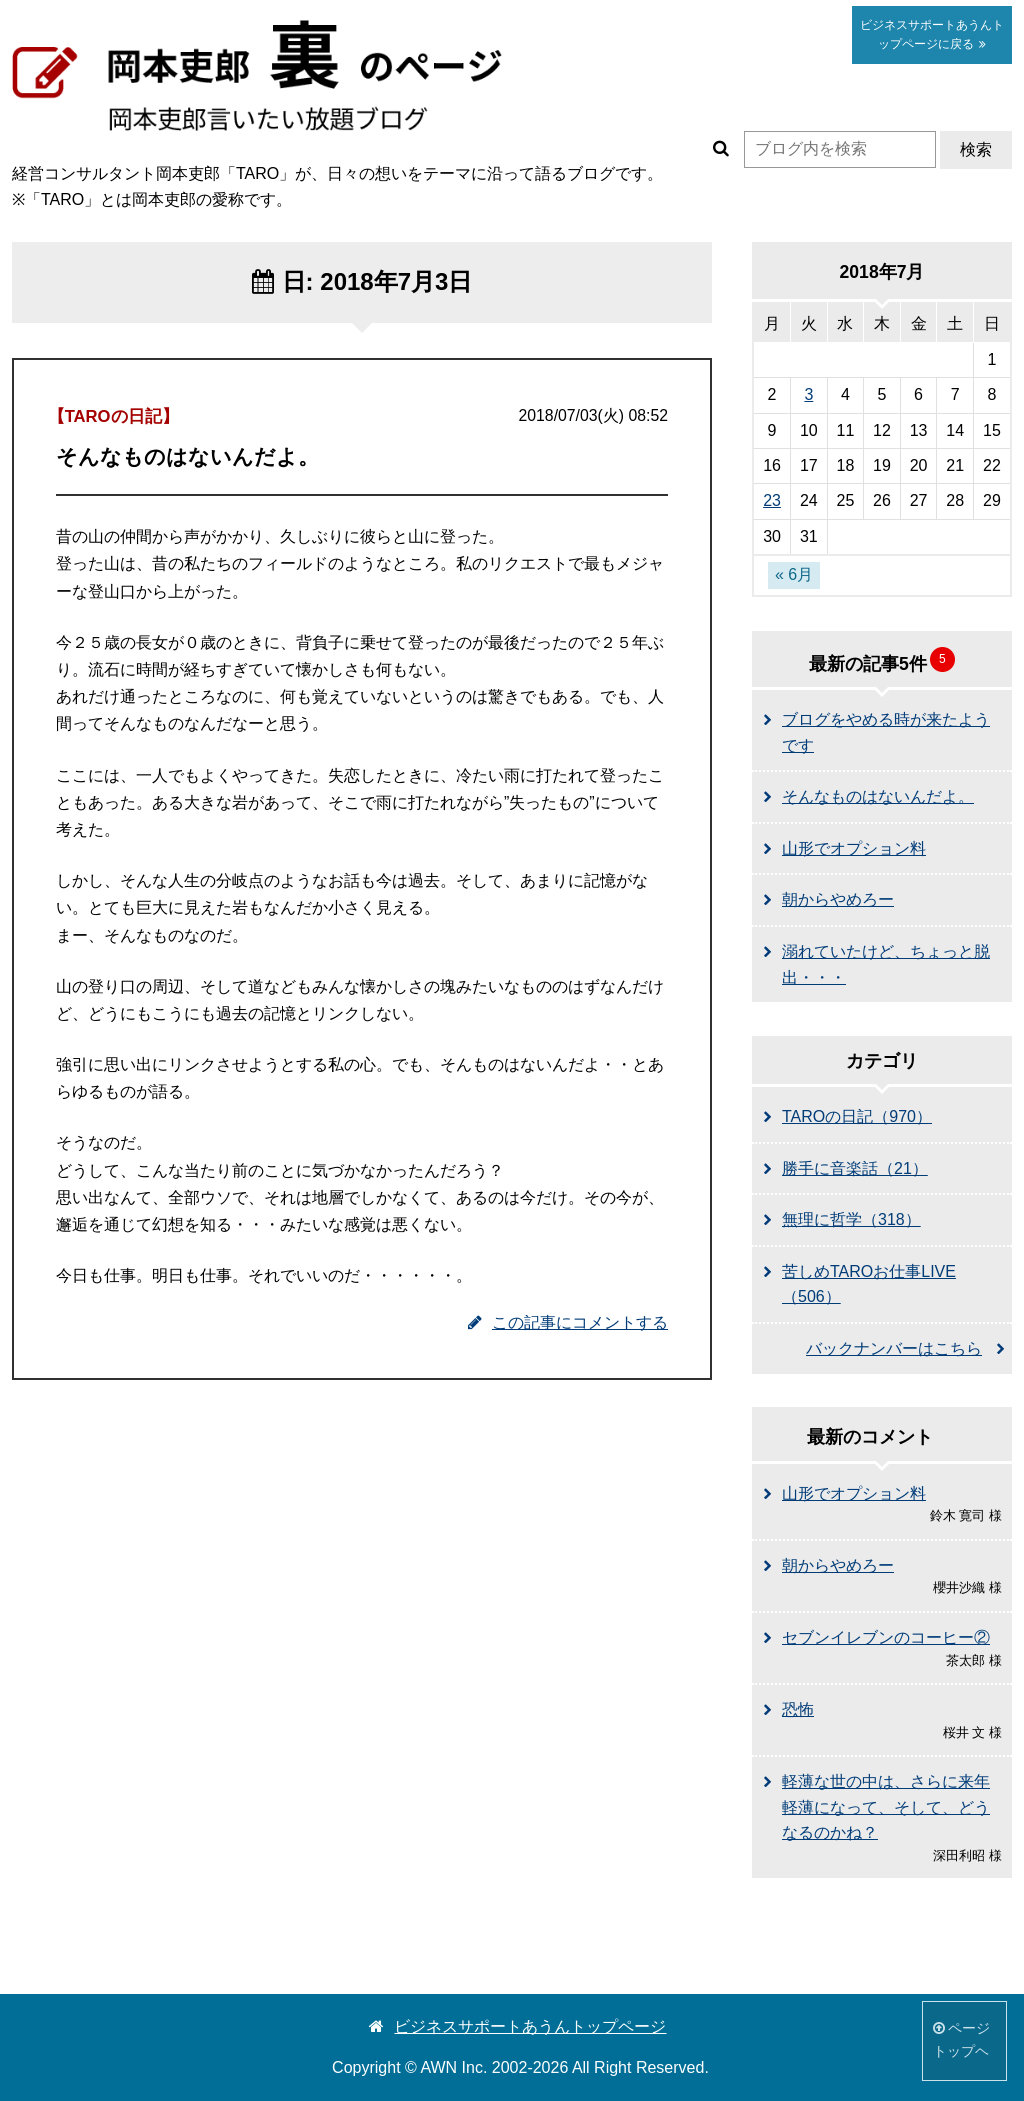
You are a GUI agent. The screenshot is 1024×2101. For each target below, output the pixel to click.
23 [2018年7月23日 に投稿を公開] (772, 500)
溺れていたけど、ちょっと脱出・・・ (886, 964)
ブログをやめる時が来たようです (886, 732)
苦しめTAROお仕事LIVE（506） (869, 1284)
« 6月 (794, 574)
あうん (932, 34)
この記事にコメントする (568, 1322)
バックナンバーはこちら (894, 1348)
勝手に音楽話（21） (855, 1168)
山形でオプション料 (854, 848)
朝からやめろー (838, 899)
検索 (976, 149)
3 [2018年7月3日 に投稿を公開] (808, 394)
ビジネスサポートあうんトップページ (517, 2026)
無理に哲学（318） (851, 1219)
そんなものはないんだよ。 (878, 796)
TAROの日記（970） (857, 1116)
